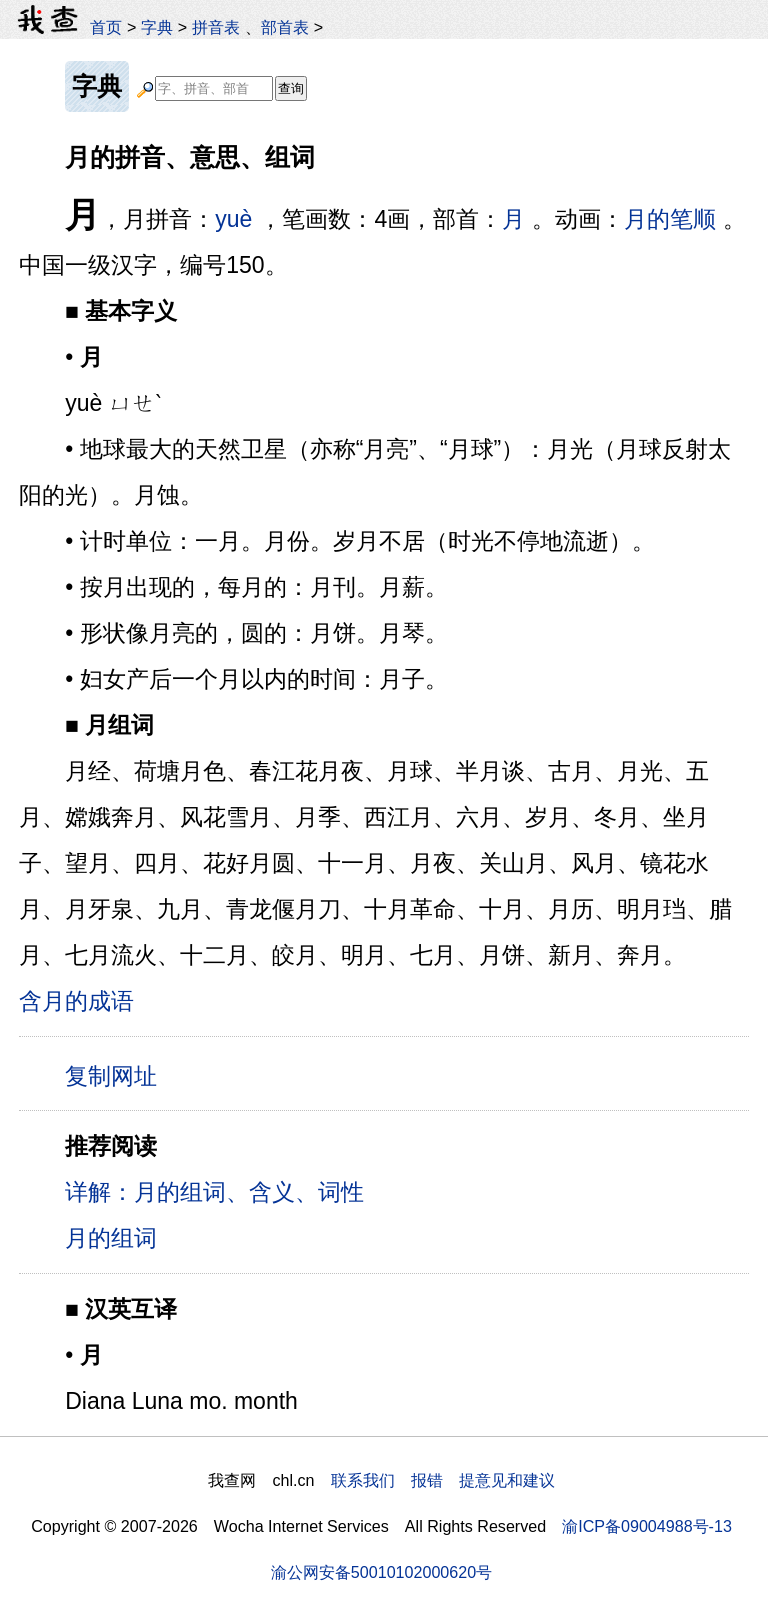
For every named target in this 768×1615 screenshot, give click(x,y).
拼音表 (216, 27)
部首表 (285, 27)
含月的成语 (76, 1001)
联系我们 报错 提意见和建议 (443, 1480)
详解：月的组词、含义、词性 (214, 1192)
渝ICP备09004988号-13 (647, 1526)
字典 (157, 27)
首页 (106, 27)
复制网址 (118, 1075)
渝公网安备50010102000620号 (381, 1572)
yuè (233, 219)
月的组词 (111, 1238)
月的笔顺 (670, 219)
